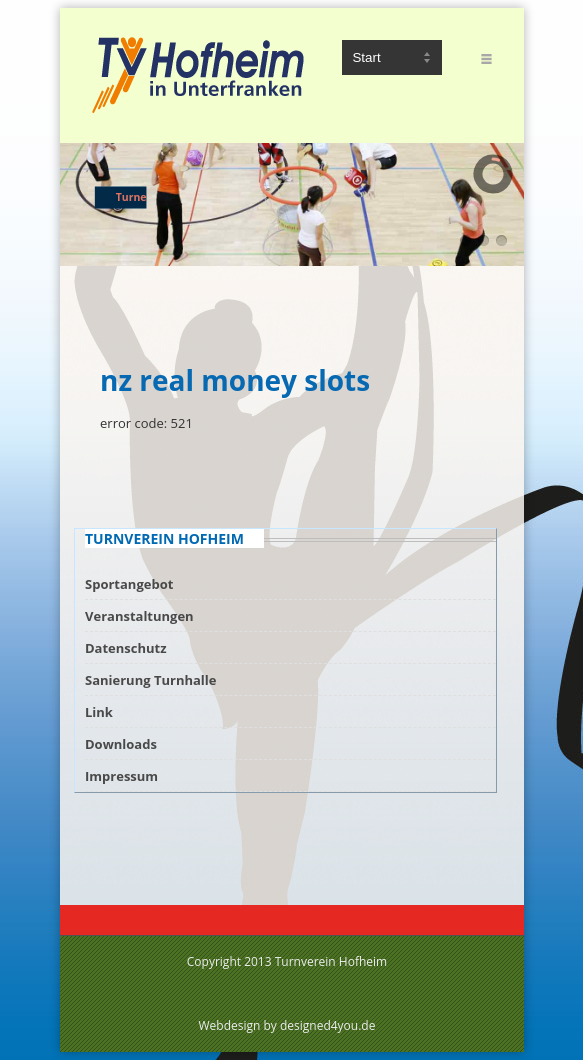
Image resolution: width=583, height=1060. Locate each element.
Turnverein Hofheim (331, 961)
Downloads (121, 744)
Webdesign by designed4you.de (287, 1025)
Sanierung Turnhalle (150, 680)
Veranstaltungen (139, 616)
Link (99, 712)
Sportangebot (129, 584)
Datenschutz (126, 648)
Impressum (121, 776)
